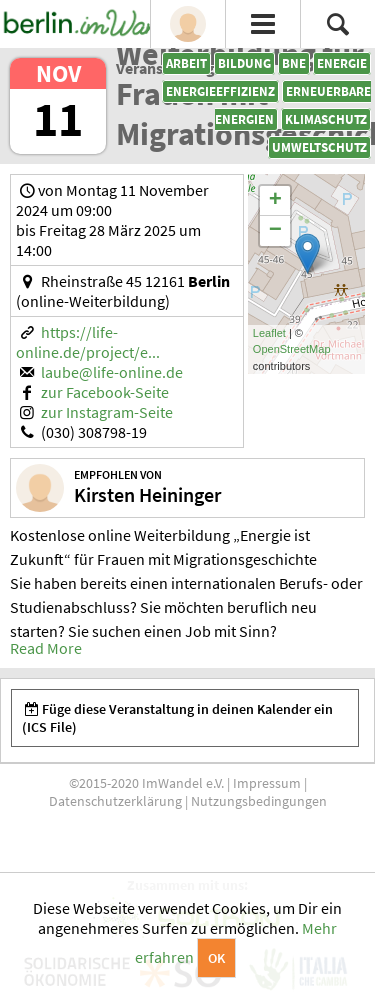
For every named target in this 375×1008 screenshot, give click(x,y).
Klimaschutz (326, 119)
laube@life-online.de (112, 372)
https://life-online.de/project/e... (88, 342)
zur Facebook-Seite (105, 392)
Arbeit (186, 63)
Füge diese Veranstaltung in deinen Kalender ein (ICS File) (177, 718)
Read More (46, 648)
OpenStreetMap (292, 349)
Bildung (244, 63)
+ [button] (275, 201)
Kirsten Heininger (147, 494)
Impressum (267, 783)
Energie (342, 63)
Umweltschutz (319, 147)
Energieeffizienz (220, 91)
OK (216, 958)
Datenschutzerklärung (115, 801)
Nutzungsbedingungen (259, 801)
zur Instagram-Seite (107, 412)
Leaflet (269, 333)
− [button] (275, 231)
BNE (294, 63)
